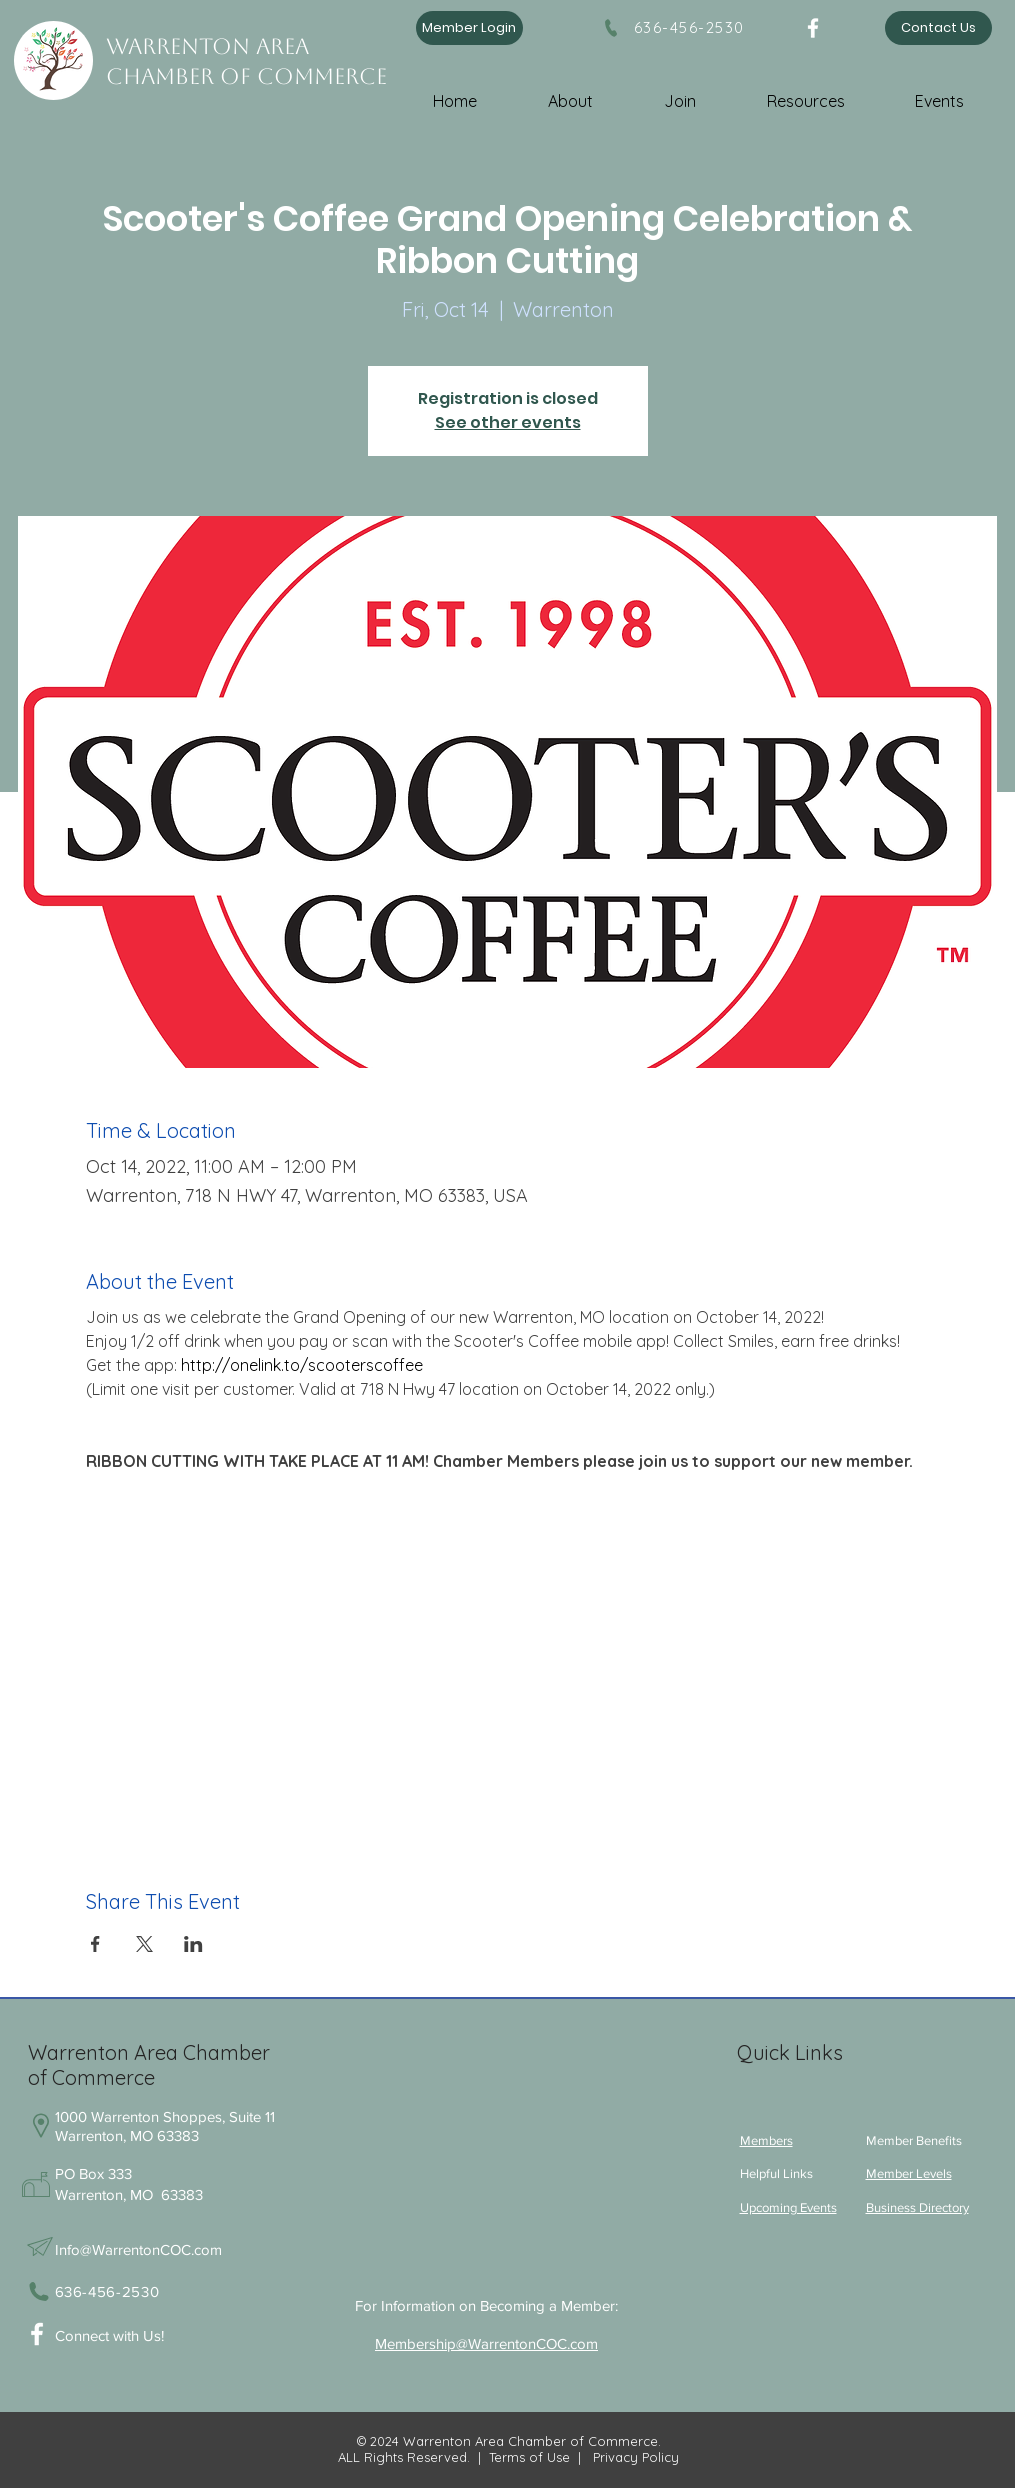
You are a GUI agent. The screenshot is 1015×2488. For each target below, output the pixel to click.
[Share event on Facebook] (95, 1944)
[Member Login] (469, 28)
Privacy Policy (634, 2457)
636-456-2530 (689, 27)
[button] (588, 92)
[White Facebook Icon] (37, 2334)
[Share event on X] (144, 1944)
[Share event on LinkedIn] (193, 1944)
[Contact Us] (938, 28)
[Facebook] (813, 28)
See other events (508, 422)
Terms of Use (529, 2457)
